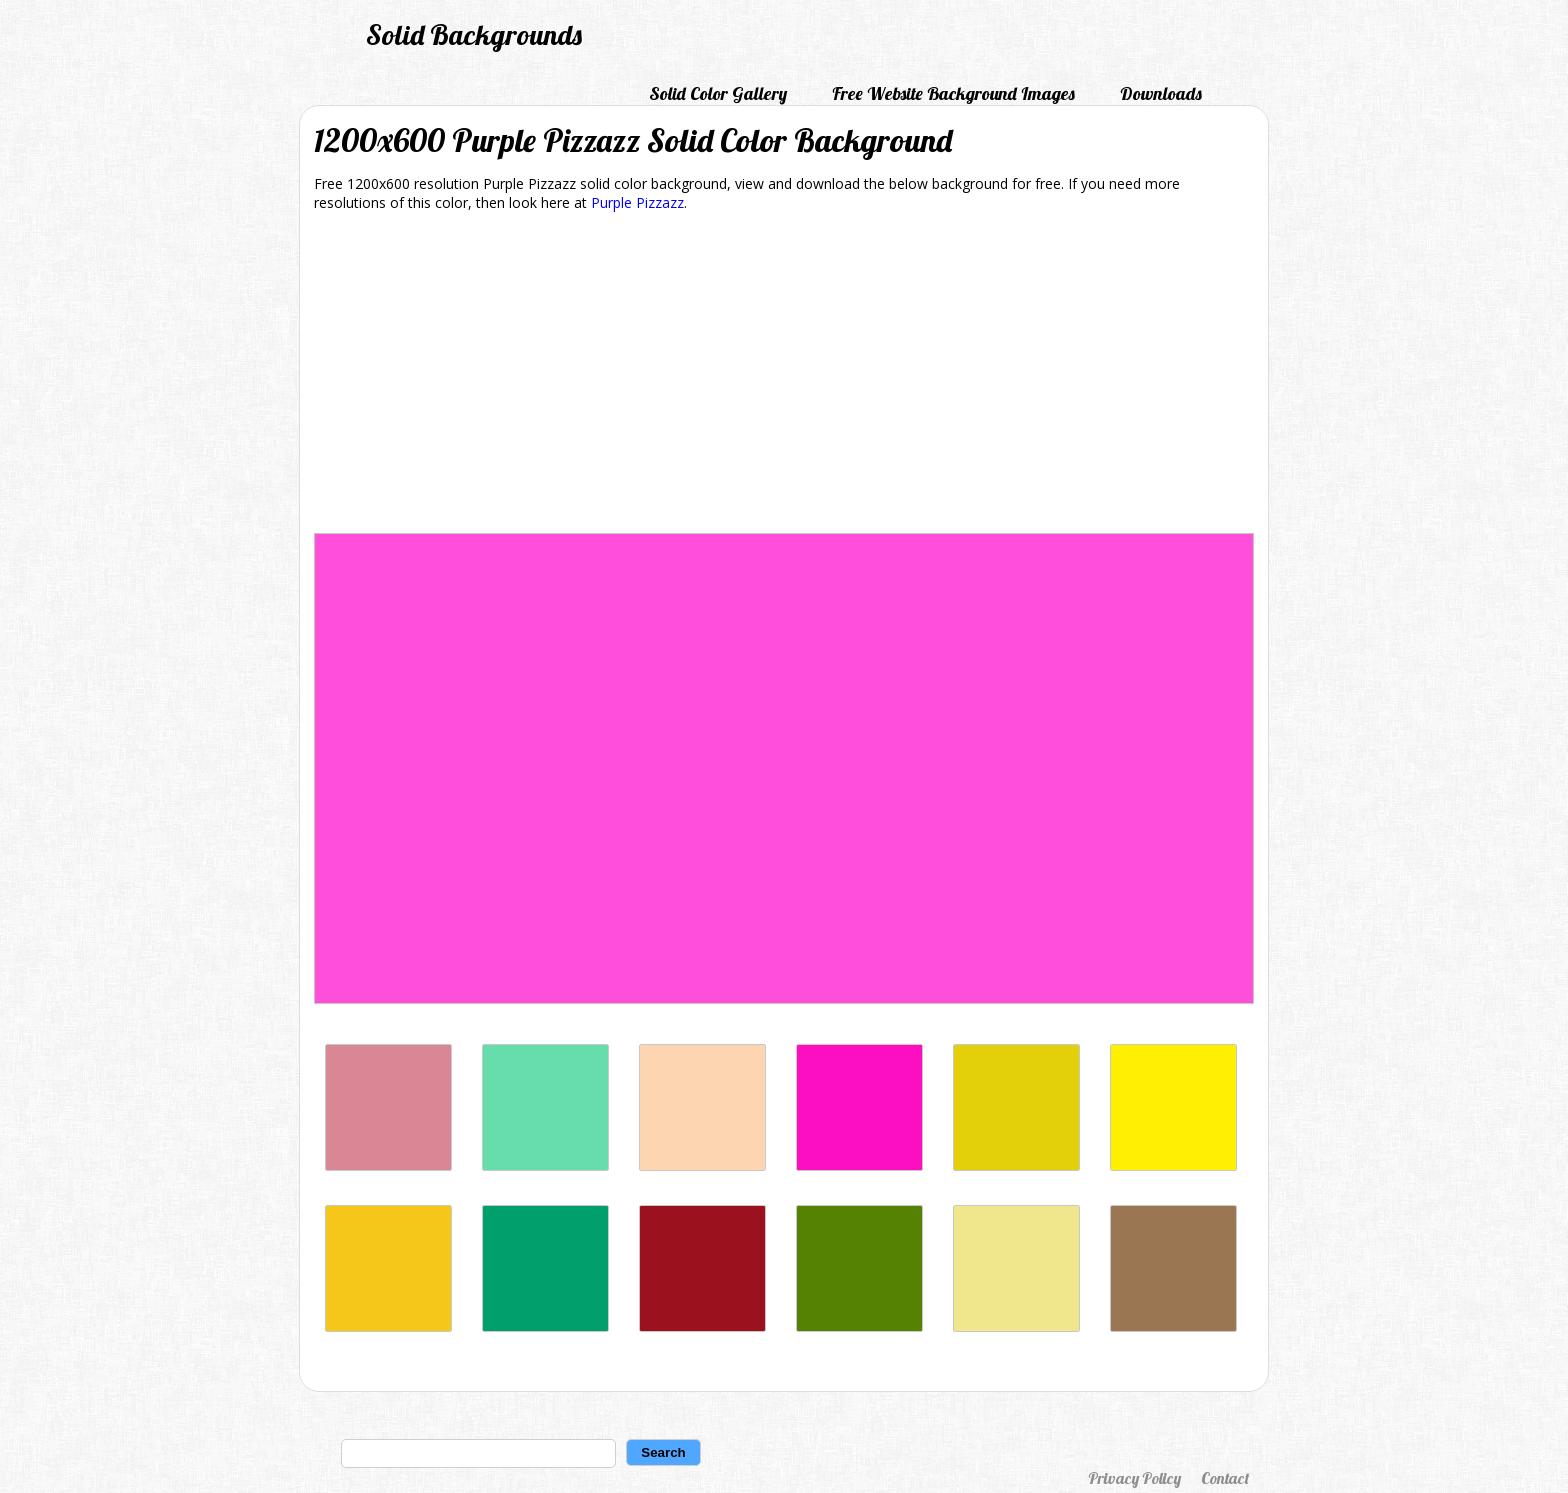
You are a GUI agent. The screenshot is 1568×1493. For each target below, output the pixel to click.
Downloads (1161, 93)
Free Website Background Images (953, 93)
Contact (1225, 1478)
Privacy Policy (1134, 1478)
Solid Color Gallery (718, 93)
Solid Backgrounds (474, 34)
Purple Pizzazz (637, 202)
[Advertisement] (784, 376)
